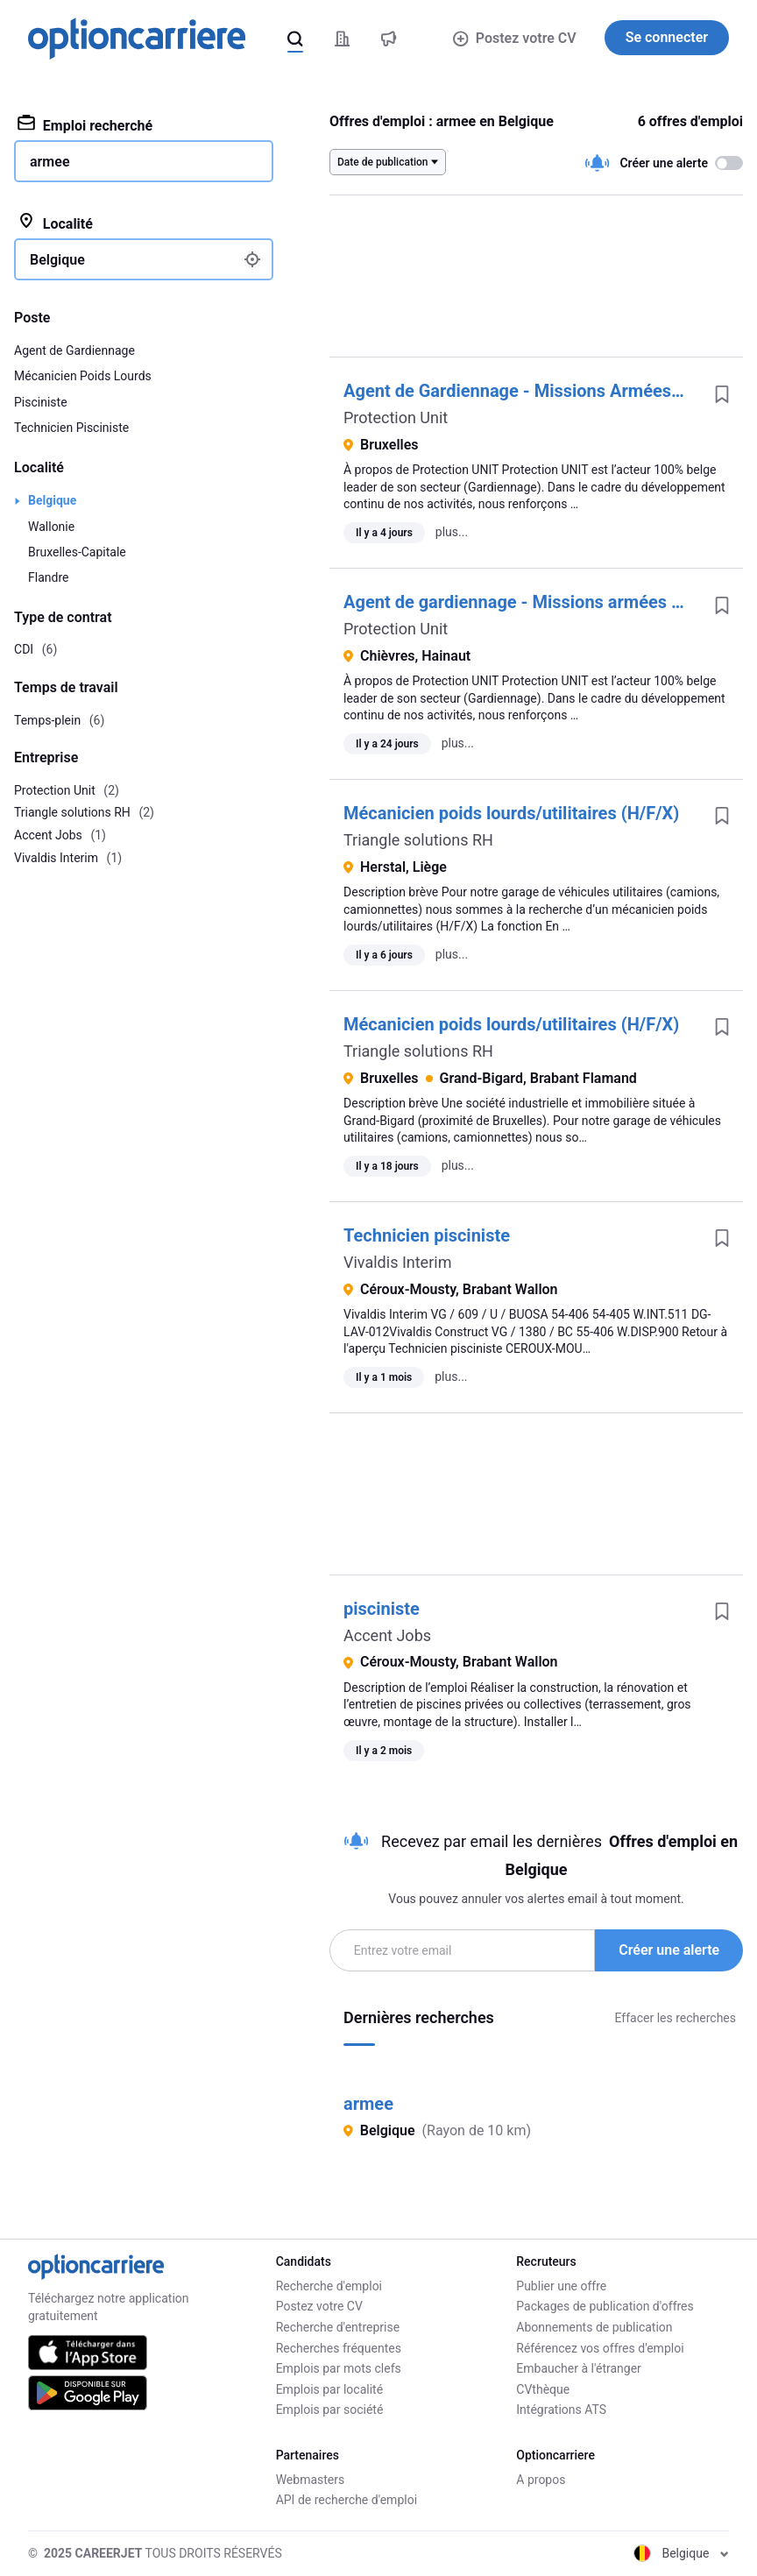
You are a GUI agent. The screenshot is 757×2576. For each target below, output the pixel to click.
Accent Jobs (387, 1635)
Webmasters (310, 2480)
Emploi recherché (85, 124)
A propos (540, 2480)
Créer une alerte (669, 1950)
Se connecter (667, 37)
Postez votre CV (514, 38)
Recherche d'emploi (329, 2286)
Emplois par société (330, 2410)
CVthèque (543, 2389)
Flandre (48, 577)
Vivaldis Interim (397, 1262)
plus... (451, 532)
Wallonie (51, 527)
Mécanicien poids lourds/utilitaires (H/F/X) (511, 813)
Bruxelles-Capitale (77, 552)
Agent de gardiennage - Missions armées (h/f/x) (532, 601)
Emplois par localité (329, 2389)
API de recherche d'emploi (346, 2500)
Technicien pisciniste (426, 1235)
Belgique (52, 500)
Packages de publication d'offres (604, 2306)
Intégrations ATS (561, 2410)
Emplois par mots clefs (338, 2368)
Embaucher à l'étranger (578, 2368)
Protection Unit (395, 417)
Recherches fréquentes (338, 2348)
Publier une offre (561, 2286)
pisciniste (381, 1608)
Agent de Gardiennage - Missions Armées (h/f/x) (534, 390)
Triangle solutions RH (418, 840)
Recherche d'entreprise (338, 2327)
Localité (55, 222)
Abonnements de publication (594, 2327)
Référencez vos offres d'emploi (599, 2348)
